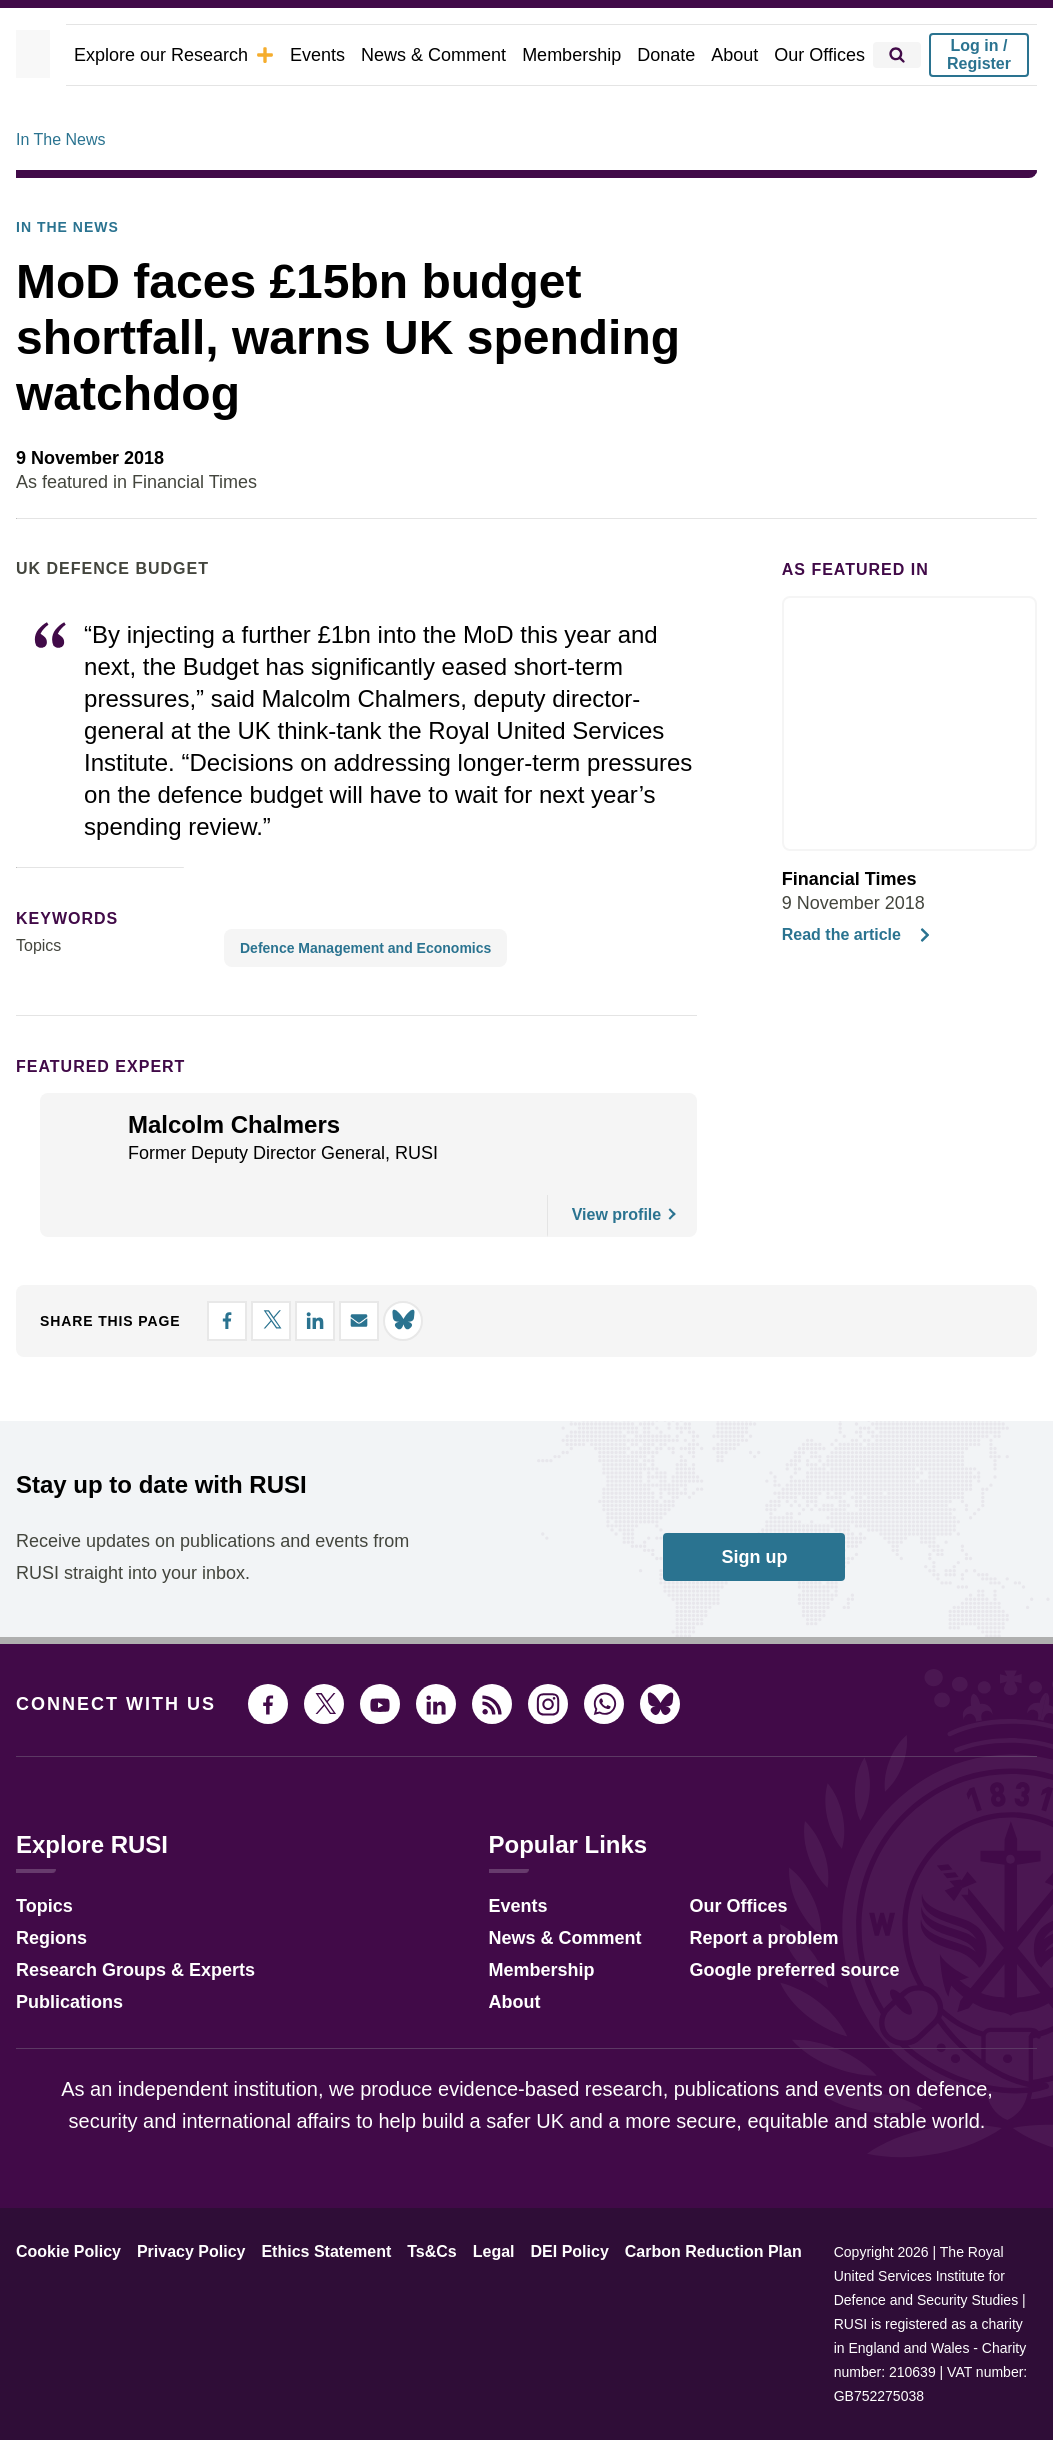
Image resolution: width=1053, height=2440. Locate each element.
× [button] (894, 1121)
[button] (249, 1284)
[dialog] (527, 1219)
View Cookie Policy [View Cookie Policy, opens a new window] (560, 1229)
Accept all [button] (790, 1283)
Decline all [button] (611, 1283)
